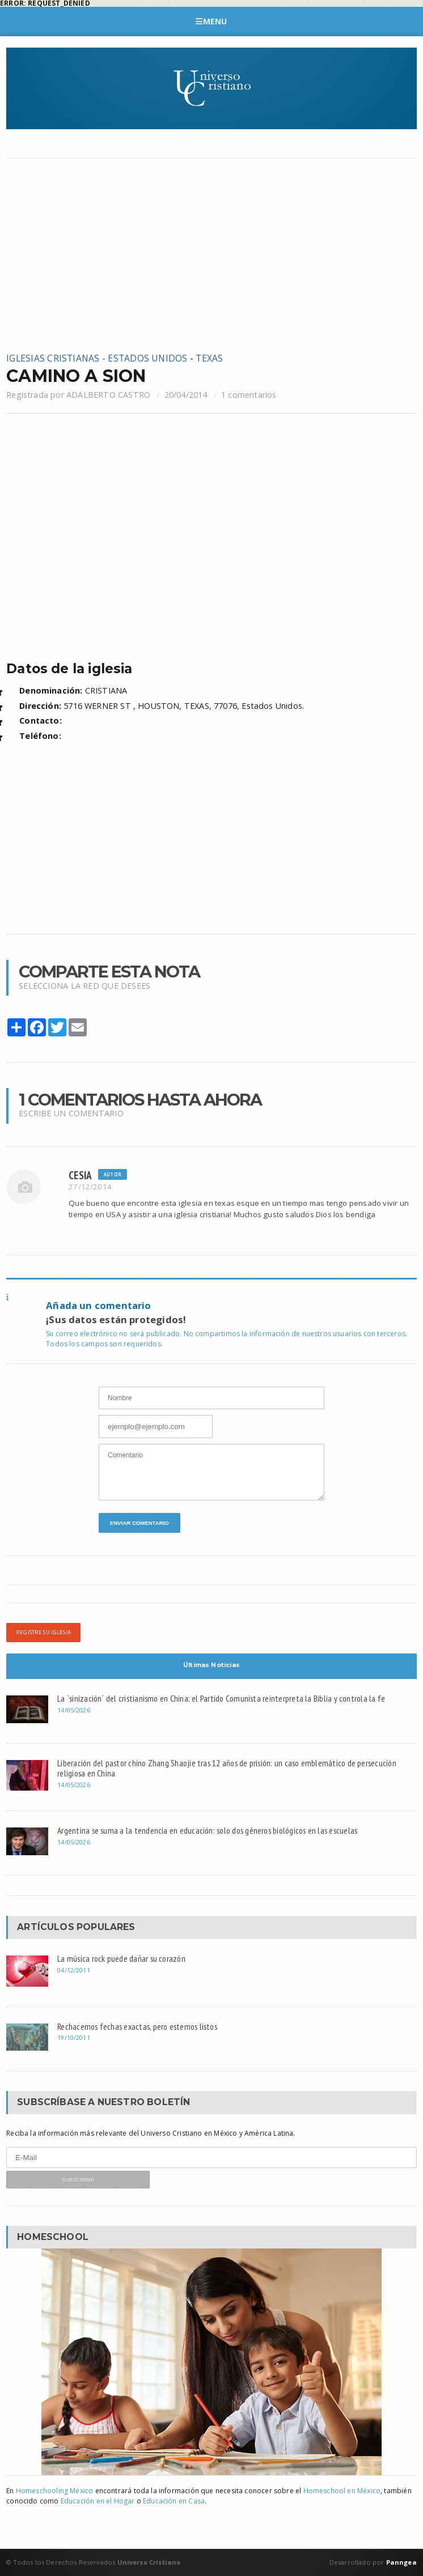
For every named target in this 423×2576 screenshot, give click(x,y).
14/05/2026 (73, 1710)
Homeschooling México (55, 2491)
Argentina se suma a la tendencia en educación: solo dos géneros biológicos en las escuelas (207, 1830)
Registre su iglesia (43, 1632)
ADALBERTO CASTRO (108, 394)
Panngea (400, 2562)
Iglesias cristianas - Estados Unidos (96, 358)
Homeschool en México (342, 2491)
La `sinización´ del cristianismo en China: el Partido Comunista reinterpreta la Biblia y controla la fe (221, 1698)
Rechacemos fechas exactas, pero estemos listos (137, 2026)
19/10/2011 (73, 2037)
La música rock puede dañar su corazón (121, 1958)
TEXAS (209, 358)
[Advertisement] (211, 255)
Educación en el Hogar (98, 2501)
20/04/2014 (186, 394)
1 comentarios (249, 394)
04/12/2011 (73, 1970)
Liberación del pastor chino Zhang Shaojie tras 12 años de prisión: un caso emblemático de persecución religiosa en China (226, 1768)
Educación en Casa (174, 2501)
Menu (211, 21)
